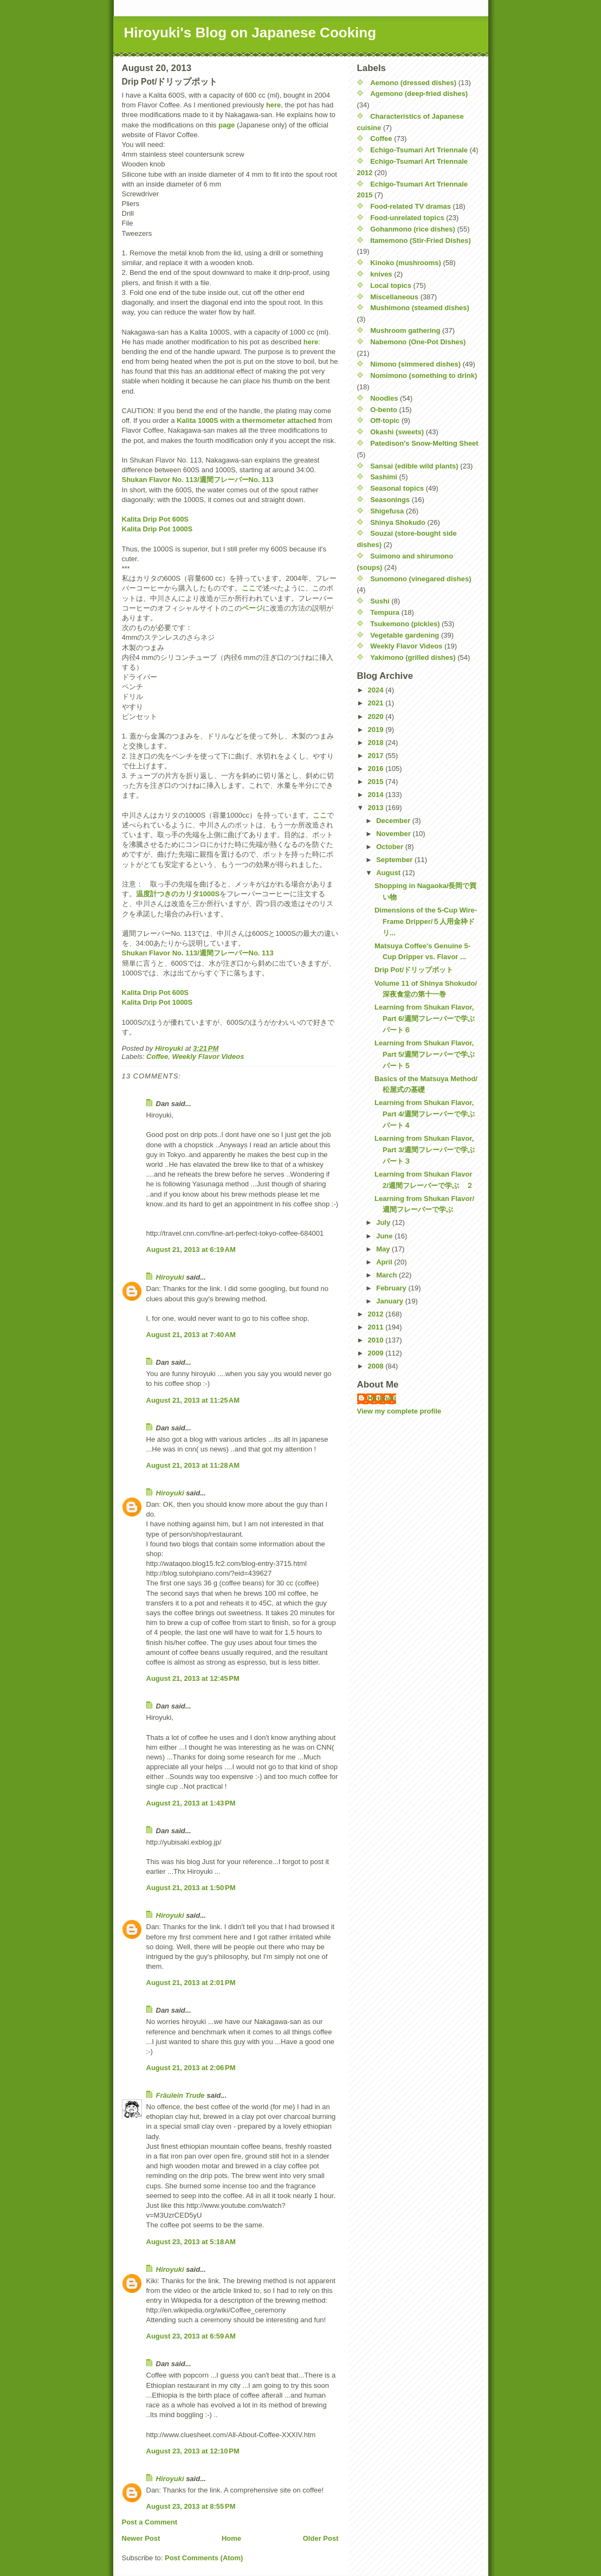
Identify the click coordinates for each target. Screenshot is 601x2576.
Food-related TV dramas (410, 206)
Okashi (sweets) (397, 432)
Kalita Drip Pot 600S (155, 519)
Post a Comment (150, 2522)
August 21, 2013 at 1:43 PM (191, 1803)
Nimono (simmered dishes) (415, 364)
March (387, 1275)
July (384, 1222)
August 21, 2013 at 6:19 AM (191, 1249)
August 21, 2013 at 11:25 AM (193, 1400)
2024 (377, 690)
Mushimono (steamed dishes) (419, 308)
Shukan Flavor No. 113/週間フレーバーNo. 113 (198, 480)
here (273, 105)
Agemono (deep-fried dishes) (419, 93)
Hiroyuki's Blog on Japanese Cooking (250, 32)
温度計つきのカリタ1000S (178, 894)
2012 (377, 1314)
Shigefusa (387, 511)
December (394, 821)
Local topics (390, 285)
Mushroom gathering (405, 330)
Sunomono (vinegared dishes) (420, 579)
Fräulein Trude (180, 2095)
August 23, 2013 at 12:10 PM (193, 2451)
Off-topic (384, 420)
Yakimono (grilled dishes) (412, 657)
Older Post (321, 2538)
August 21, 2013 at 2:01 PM (191, 1982)
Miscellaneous (394, 297)
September (395, 860)
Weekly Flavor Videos (208, 1056)
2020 (377, 716)
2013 (377, 808)
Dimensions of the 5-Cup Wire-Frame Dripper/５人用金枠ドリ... (425, 921)
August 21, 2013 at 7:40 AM (191, 1335)
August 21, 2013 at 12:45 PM (193, 1678)
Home (231, 2538)
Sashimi (383, 477)
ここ (249, 588)
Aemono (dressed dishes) (413, 83)
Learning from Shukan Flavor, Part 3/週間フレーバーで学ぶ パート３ (428, 1149)
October (390, 847)
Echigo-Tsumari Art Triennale (419, 150)
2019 (377, 729)
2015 (377, 782)
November (394, 834)
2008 (377, 1366)
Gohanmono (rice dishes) (412, 229)
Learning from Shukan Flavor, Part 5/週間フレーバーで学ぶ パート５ (428, 1054)
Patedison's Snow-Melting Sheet (424, 443)
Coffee (157, 1056)
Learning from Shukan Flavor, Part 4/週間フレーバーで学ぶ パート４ (428, 1114)
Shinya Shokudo (397, 522)
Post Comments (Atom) (204, 2558)
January (390, 1301)
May (384, 1249)
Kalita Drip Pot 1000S (157, 529)
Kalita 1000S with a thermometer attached (246, 420)
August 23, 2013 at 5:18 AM (191, 2242)
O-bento (383, 410)
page (226, 125)
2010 (377, 1340)
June (385, 1236)
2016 (377, 769)
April (385, 1262)
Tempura (384, 612)
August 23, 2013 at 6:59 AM (191, 2336)
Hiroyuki (170, 1277)
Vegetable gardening (404, 635)
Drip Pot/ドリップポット (413, 970)
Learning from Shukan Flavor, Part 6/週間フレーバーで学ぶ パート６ (428, 1018)
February (392, 1288)
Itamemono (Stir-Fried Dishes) (420, 240)
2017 (377, 755)
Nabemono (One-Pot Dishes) (418, 342)
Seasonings (390, 500)
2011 (377, 1327)
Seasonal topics (397, 488)
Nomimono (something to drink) (423, 375)
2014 (377, 795)
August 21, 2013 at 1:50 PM (191, 1888)
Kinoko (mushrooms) (405, 263)
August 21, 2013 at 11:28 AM (193, 1465)
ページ (252, 608)
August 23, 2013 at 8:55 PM (191, 2506)
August (389, 873)
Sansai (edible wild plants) (414, 466)
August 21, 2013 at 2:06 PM (191, 2068)
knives (381, 274)
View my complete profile (399, 1411)
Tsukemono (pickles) (405, 624)
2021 (377, 703)
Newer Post (141, 2538)
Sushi (379, 601)
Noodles (384, 398)
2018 (377, 742)
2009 (377, 1353)
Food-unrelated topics (407, 218)
